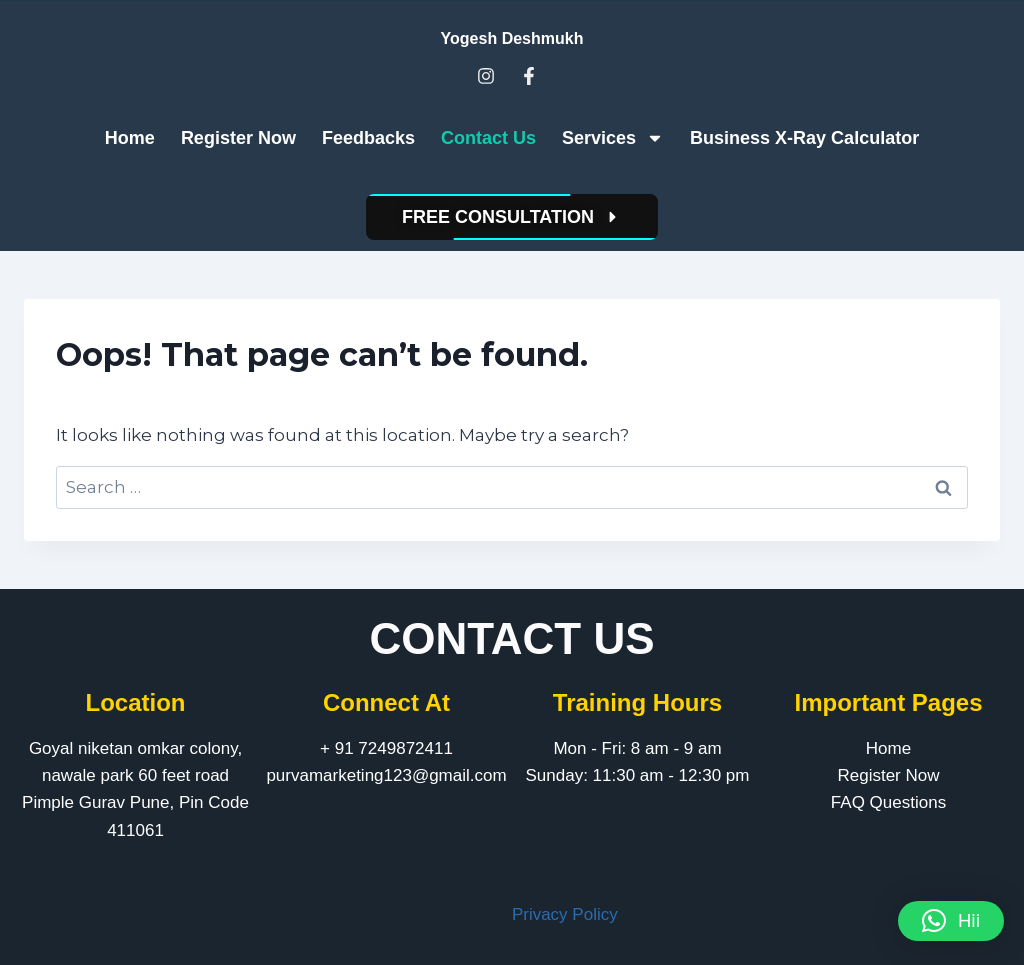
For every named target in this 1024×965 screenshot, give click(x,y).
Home (130, 138)
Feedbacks (368, 138)
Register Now (238, 138)
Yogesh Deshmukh (512, 38)
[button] (951, 921)
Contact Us (488, 138)
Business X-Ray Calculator (804, 138)
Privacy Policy (565, 914)
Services (613, 138)
